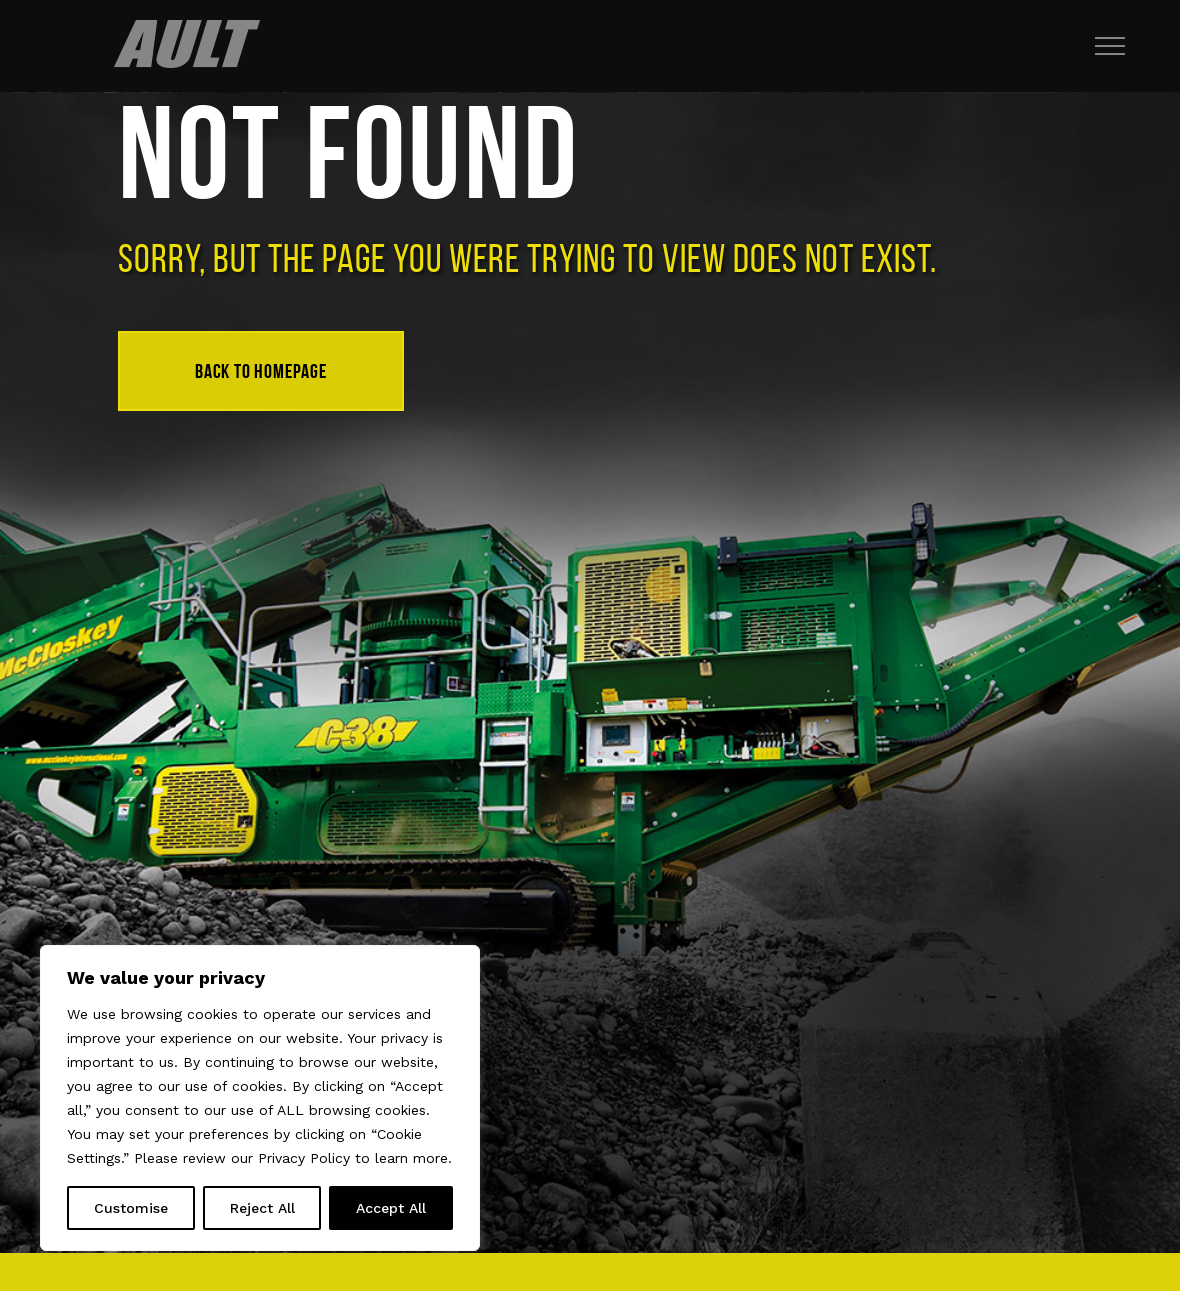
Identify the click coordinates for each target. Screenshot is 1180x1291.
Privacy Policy (304, 1158)
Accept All (391, 1208)
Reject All (262, 1208)
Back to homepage (261, 371)
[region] (260, 1098)
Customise (131, 1208)
